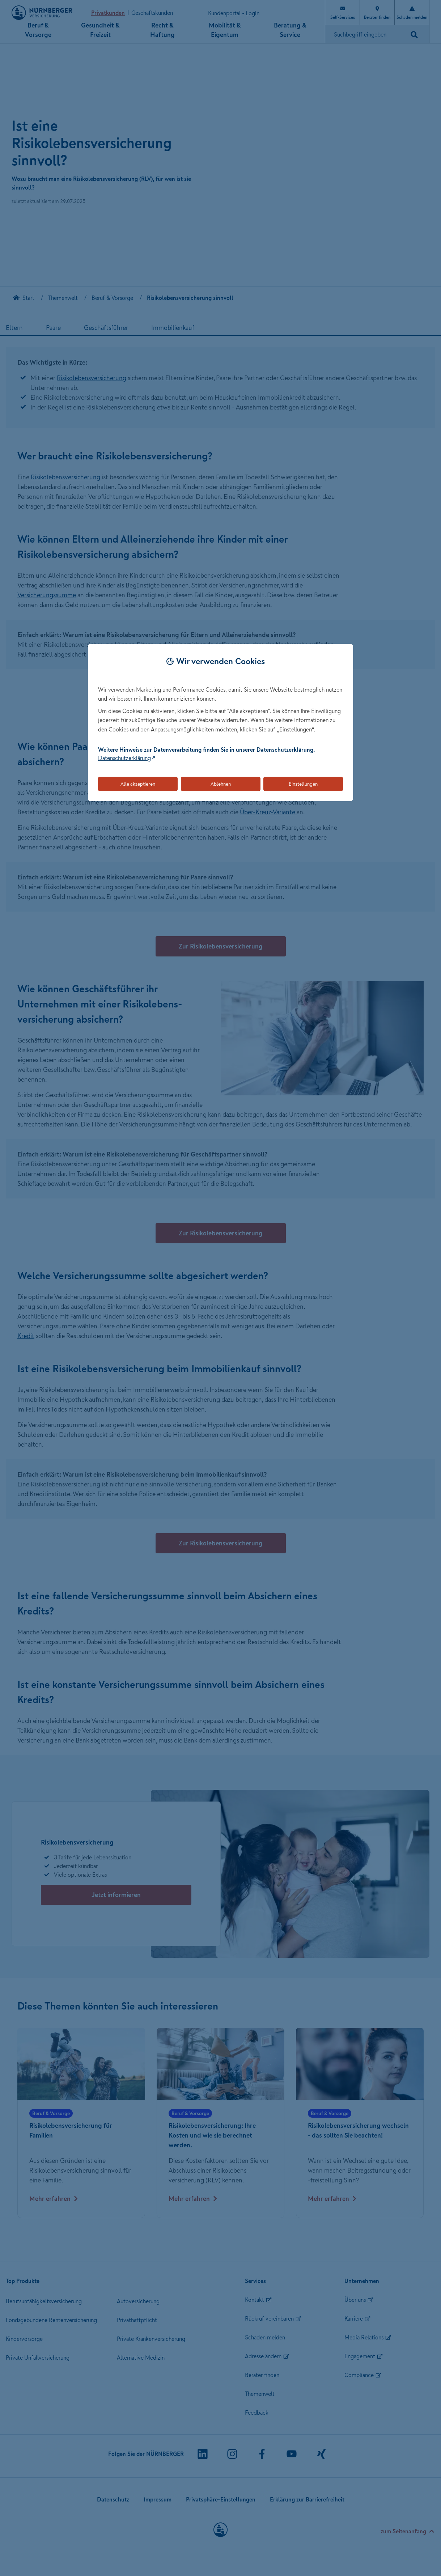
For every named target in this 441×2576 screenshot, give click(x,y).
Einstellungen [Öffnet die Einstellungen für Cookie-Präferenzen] (303, 784)
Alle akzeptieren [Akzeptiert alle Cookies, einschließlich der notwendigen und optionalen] (137, 784)
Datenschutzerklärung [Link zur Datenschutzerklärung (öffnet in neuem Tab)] (124, 758)
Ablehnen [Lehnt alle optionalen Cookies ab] (221, 784)
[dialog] (220, 722)
